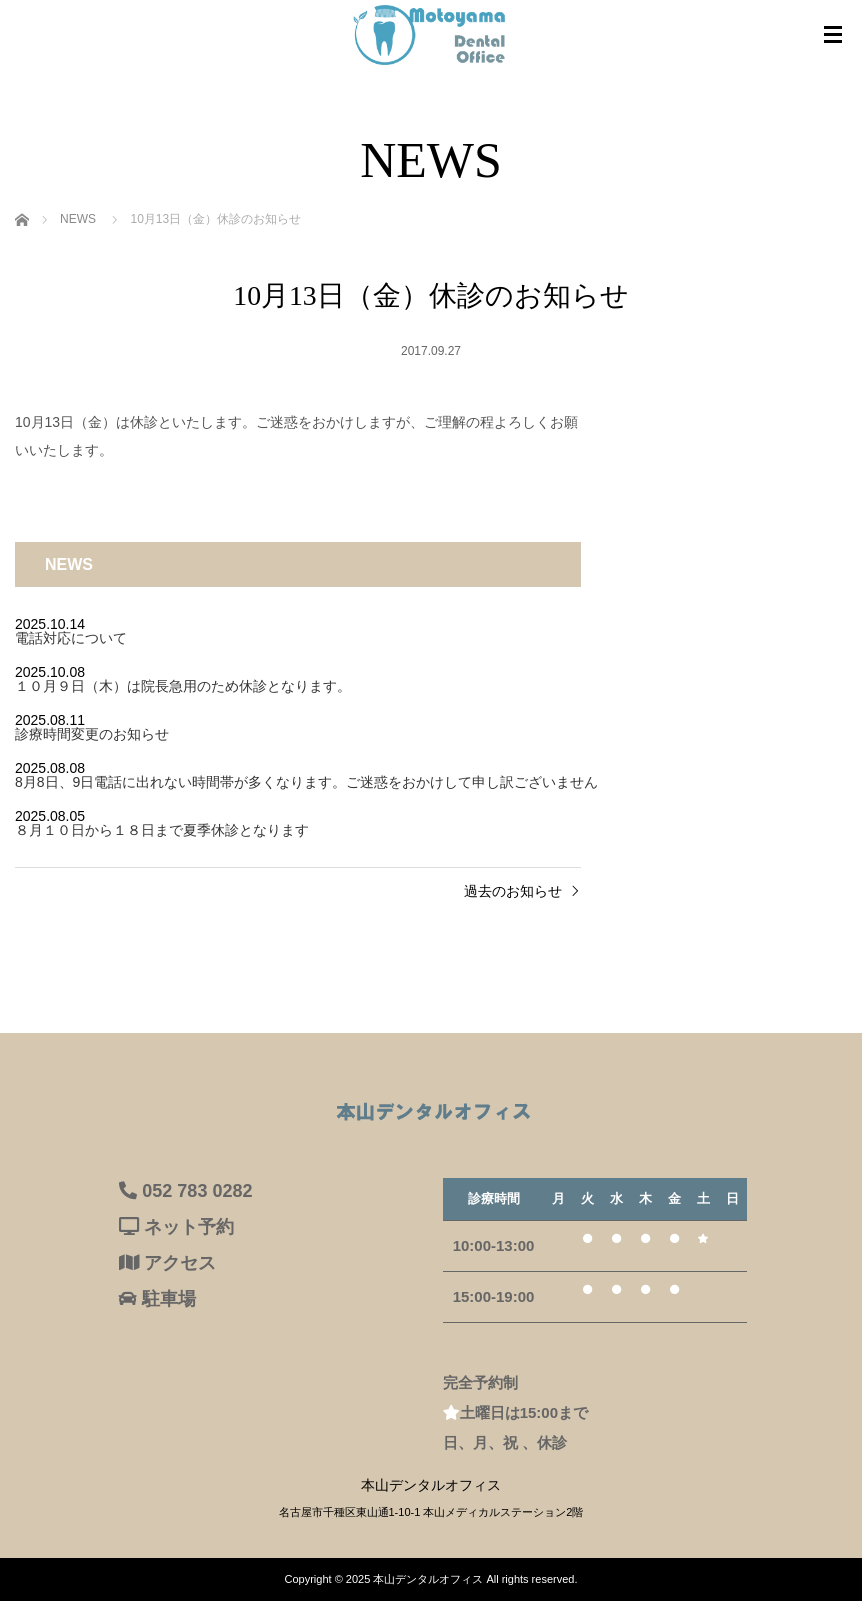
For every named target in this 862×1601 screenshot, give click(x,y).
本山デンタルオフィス (428, 1579)
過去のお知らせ (513, 891)
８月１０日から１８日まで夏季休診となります (162, 830)
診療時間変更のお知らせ (92, 734)
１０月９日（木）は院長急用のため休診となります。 (183, 686)
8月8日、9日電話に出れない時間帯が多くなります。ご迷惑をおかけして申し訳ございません (306, 782)
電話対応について (71, 638)
